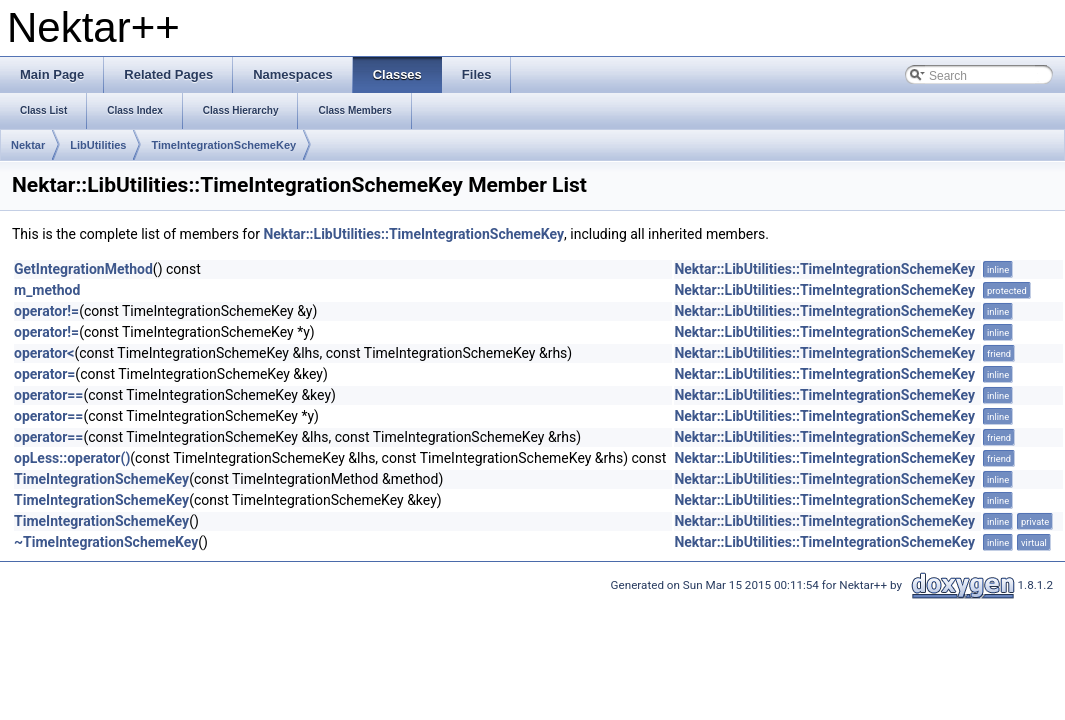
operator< (44, 353)
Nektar (28, 145)
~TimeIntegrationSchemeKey (106, 542)
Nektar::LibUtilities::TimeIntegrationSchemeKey (413, 234)
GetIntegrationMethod (83, 269)
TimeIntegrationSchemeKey (223, 145)
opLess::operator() (72, 458)
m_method (47, 290)
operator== (48, 395)
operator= (44, 374)
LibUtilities (98, 145)
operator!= (46, 311)
